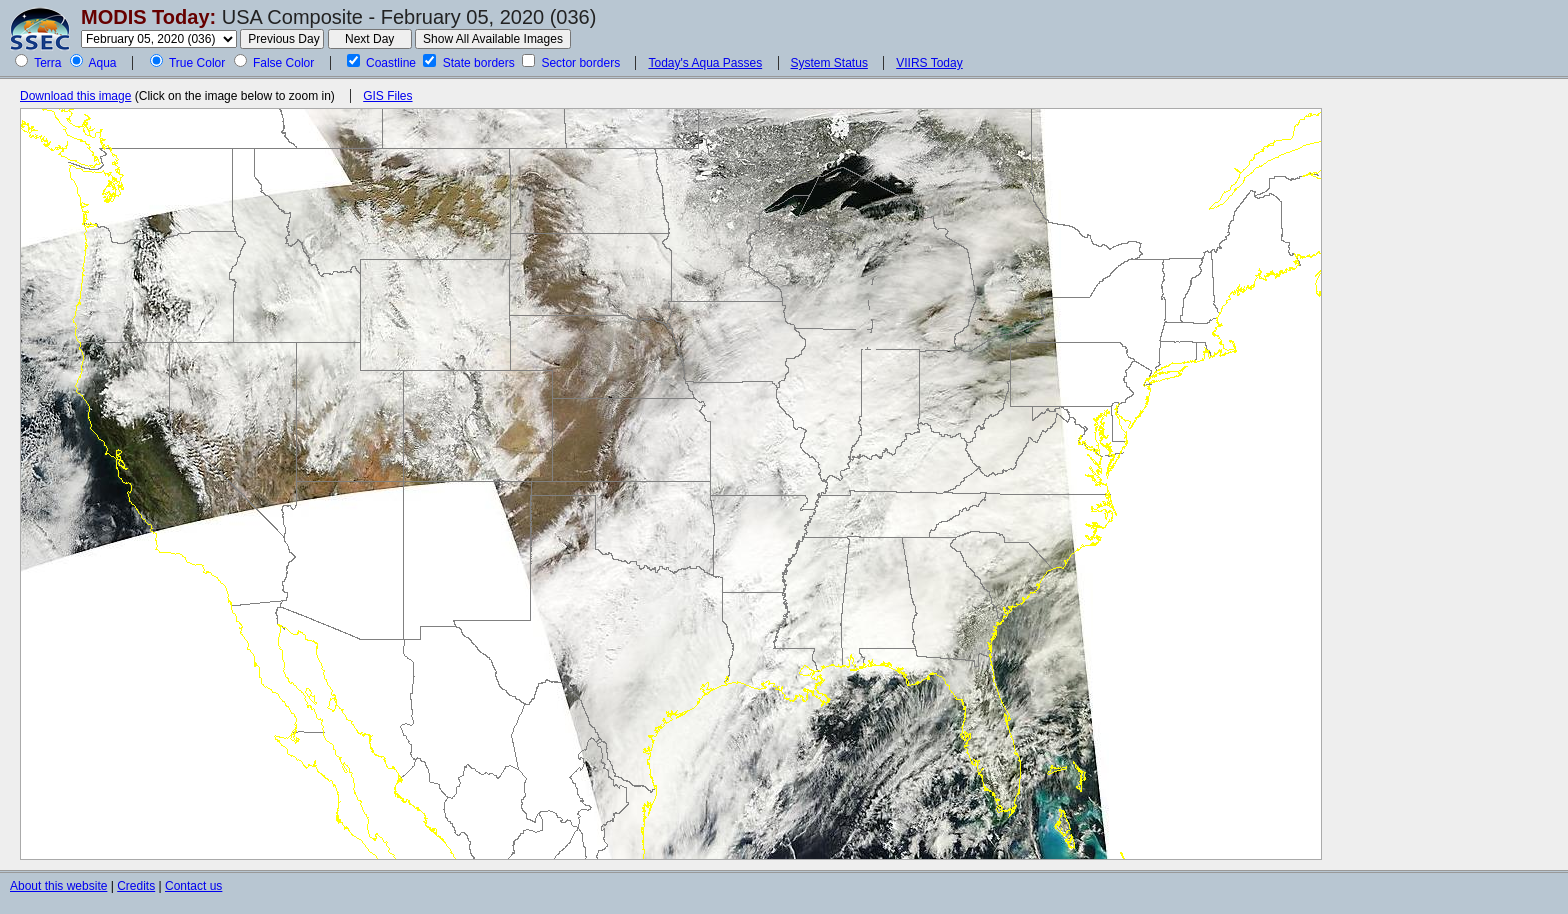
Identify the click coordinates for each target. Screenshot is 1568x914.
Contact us (193, 886)
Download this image (75, 96)
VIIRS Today (929, 63)
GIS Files (387, 96)
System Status (829, 63)
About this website (58, 886)
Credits (136, 886)
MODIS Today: (148, 17)
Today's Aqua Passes (705, 63)
